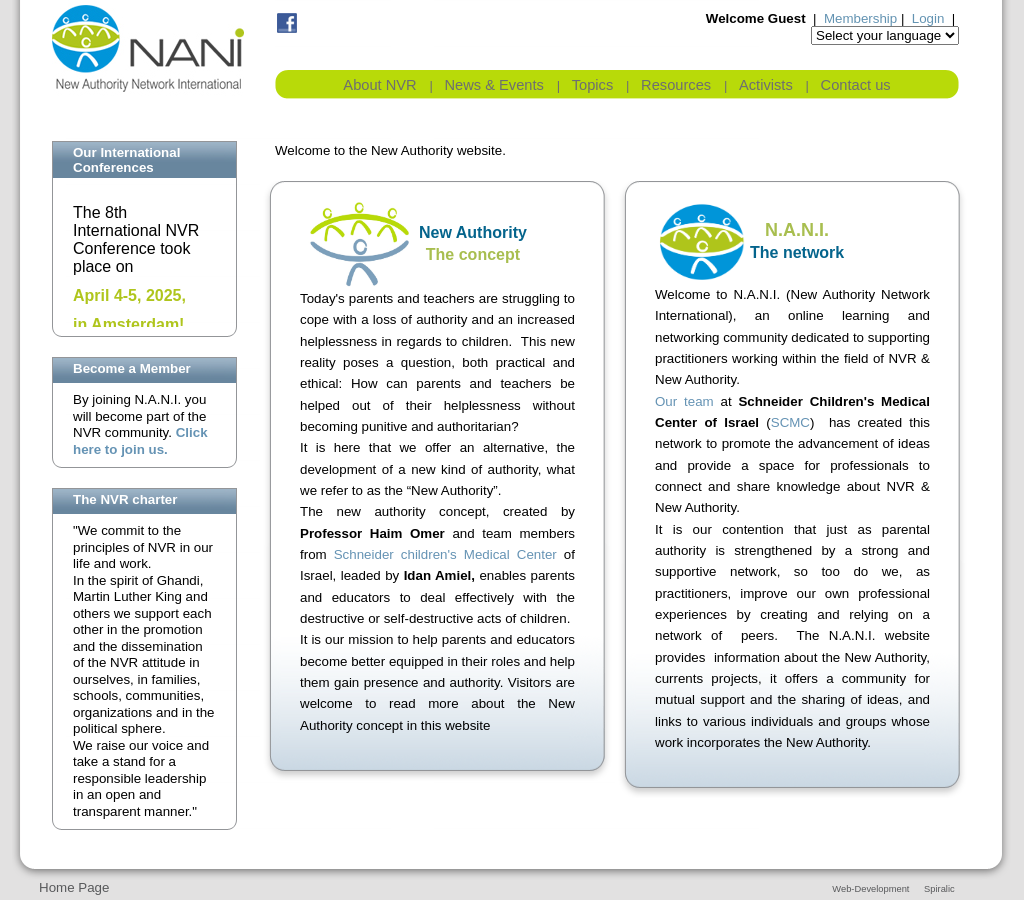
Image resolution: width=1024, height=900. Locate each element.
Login (928, 18)
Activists (766, 85)
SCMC (790, 422)
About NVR (379, 85)
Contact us (856, 85)
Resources (676, 85)
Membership (860, 18)
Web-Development (870, 889)
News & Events (494, 85)
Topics (593, 85)
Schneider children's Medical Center (445, 554)
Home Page (74, 887)
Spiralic (939, 889)
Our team (684, 401)
